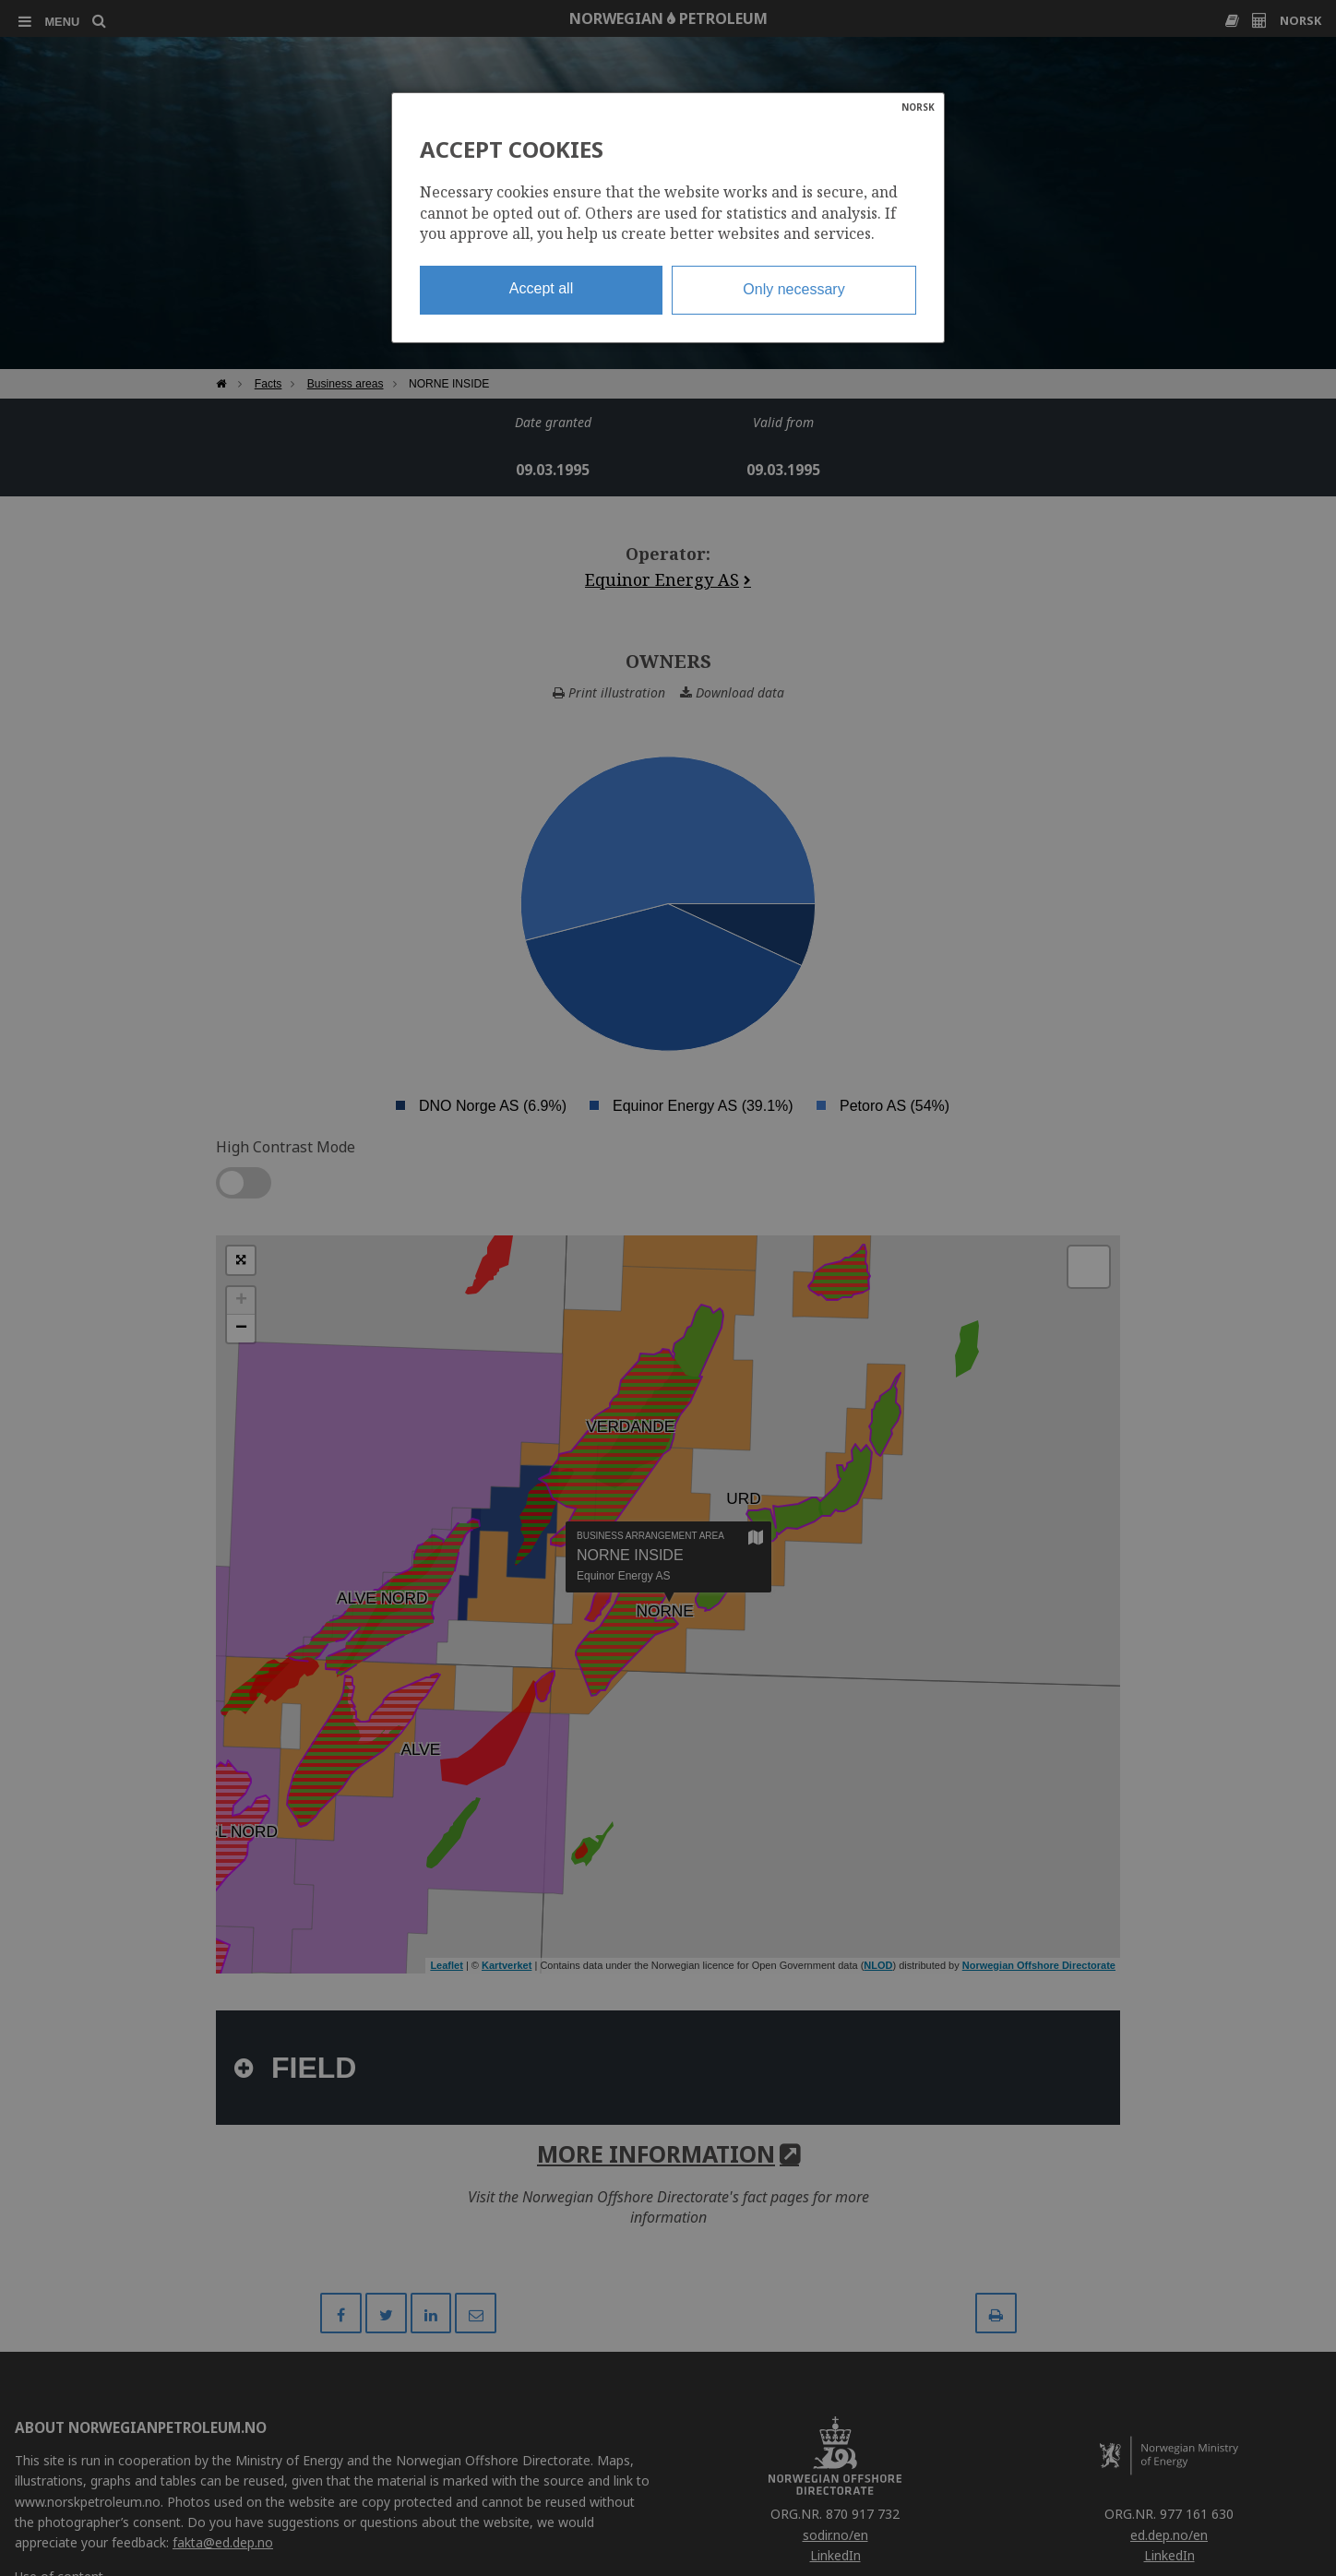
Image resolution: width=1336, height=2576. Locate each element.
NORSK (918, 107)
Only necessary (793, 289)
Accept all (541, 288)
